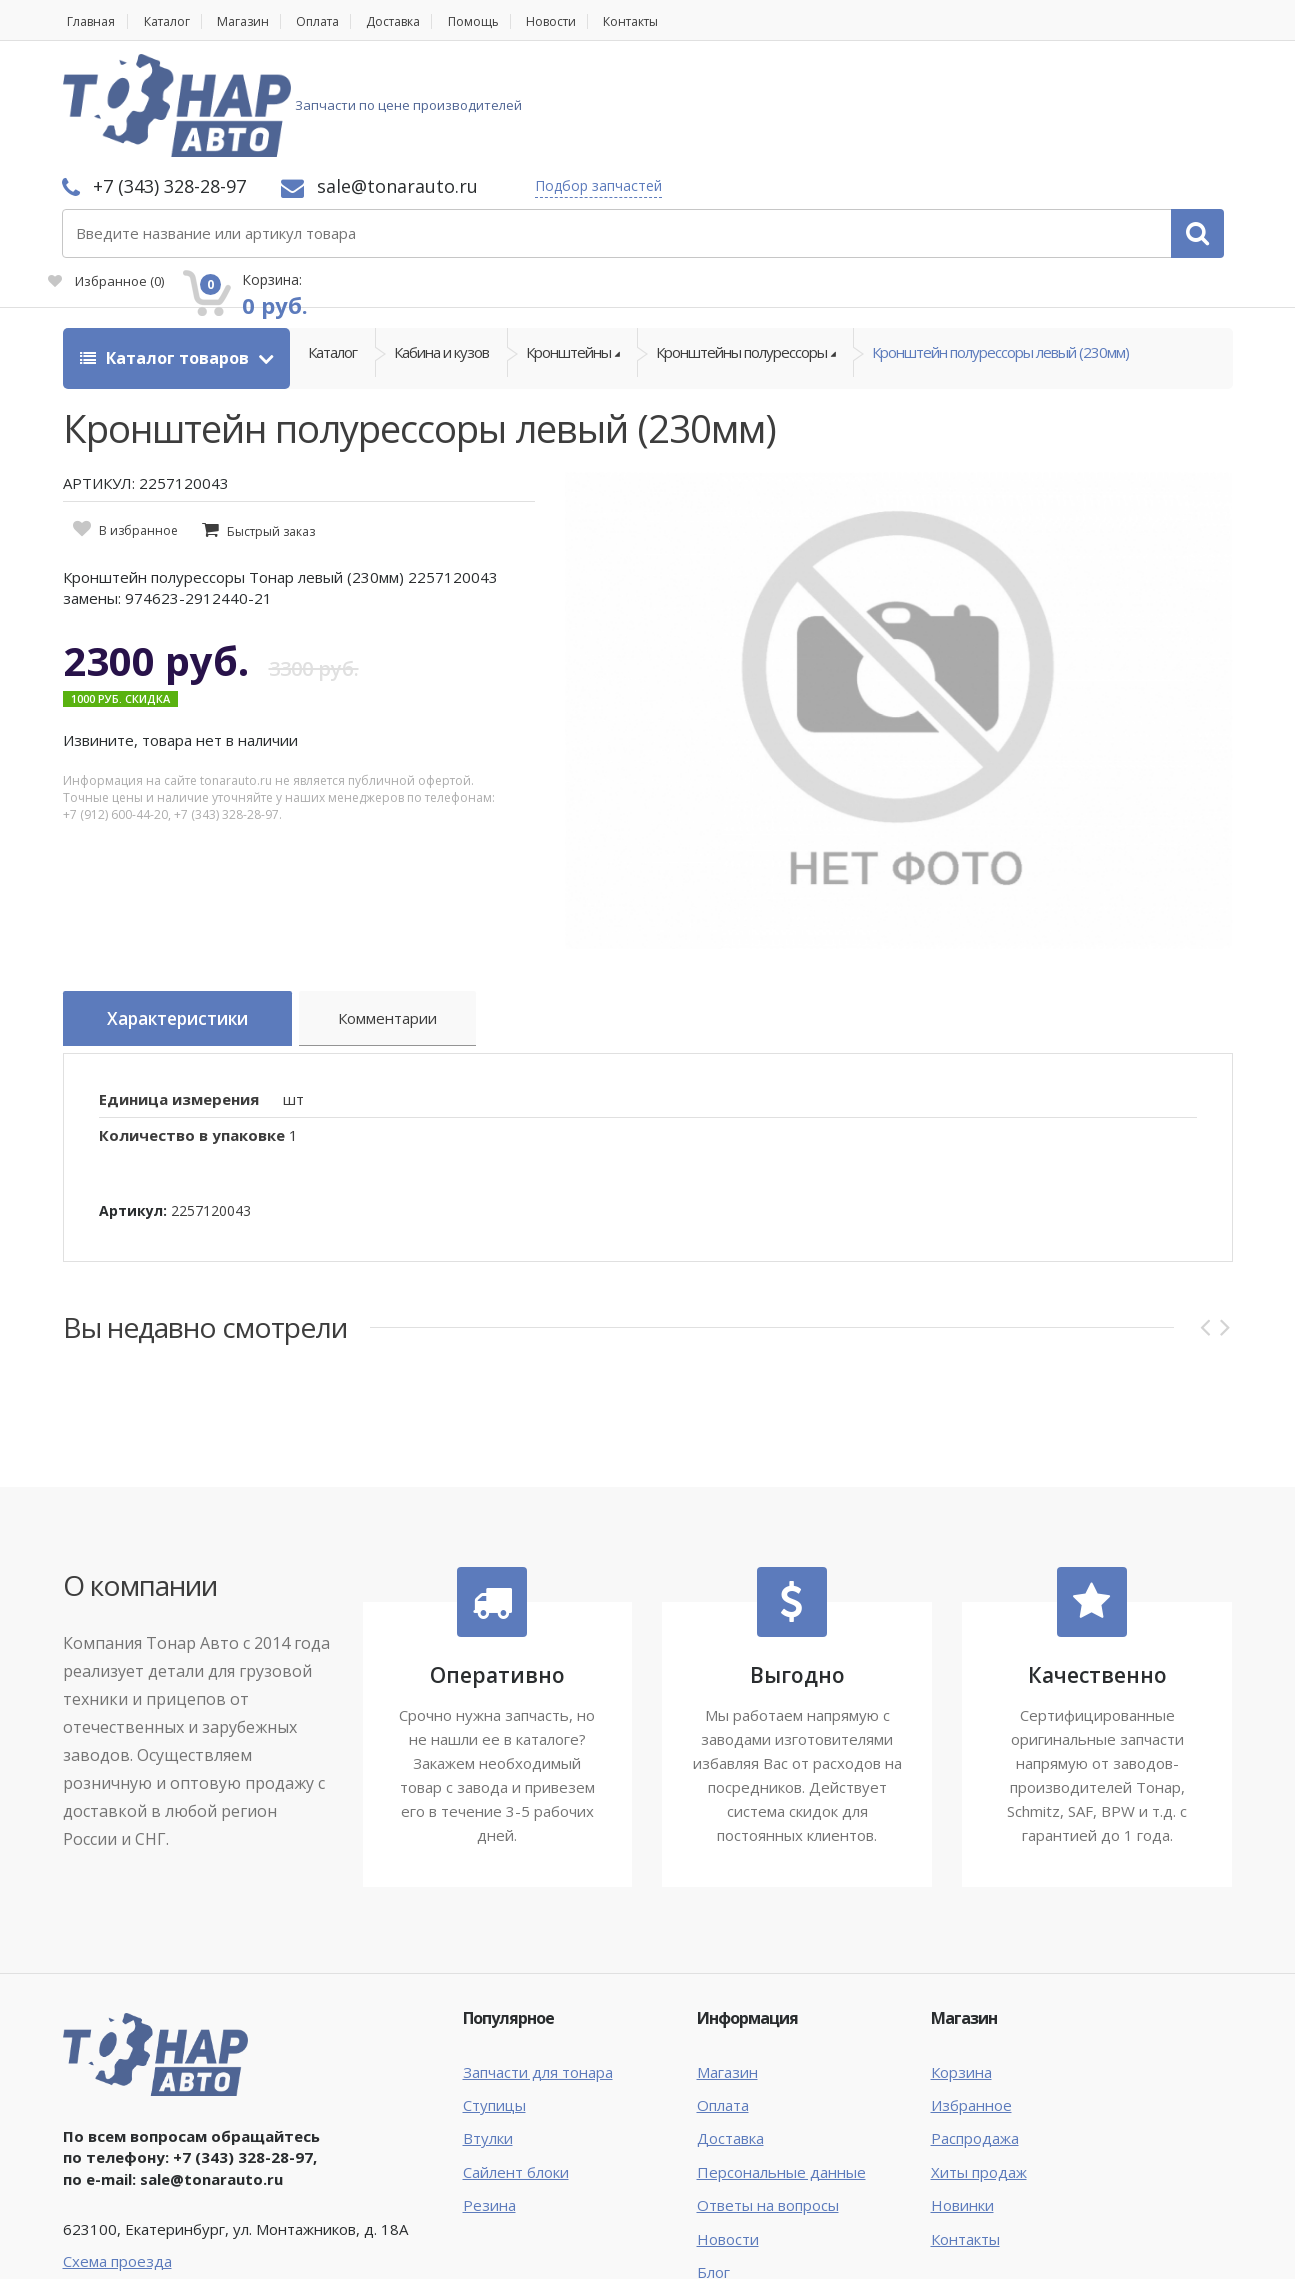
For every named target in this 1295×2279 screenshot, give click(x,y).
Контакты (688, 21)
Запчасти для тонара (538, 1959)
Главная (89, 21)
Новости (599, 21)
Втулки (488, 2026)
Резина (489, 2093)
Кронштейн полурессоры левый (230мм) (1000, 250)
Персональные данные (781, 2059)
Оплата (341, 21)
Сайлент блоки (516, 2059)
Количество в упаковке (192, 1023)
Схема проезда (117, 2148)
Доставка (426, 21)
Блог (713, 2160)
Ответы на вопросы (768, 2093)
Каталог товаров (166, 250)
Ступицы (494, 1993)
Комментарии (413, 915)
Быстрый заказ (271, 423)
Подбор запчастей (864, 82)
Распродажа (975, 2026)
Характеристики (189, 912)
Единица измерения (179, 986)
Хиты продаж (979, 2059)
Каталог (174, 21)
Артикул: (133, 1097)
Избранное (1007, 116)
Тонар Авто (124, 2247)
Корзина (961, 1959)
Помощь (514, 21)
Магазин (258, 21)
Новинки (962, 2093)
